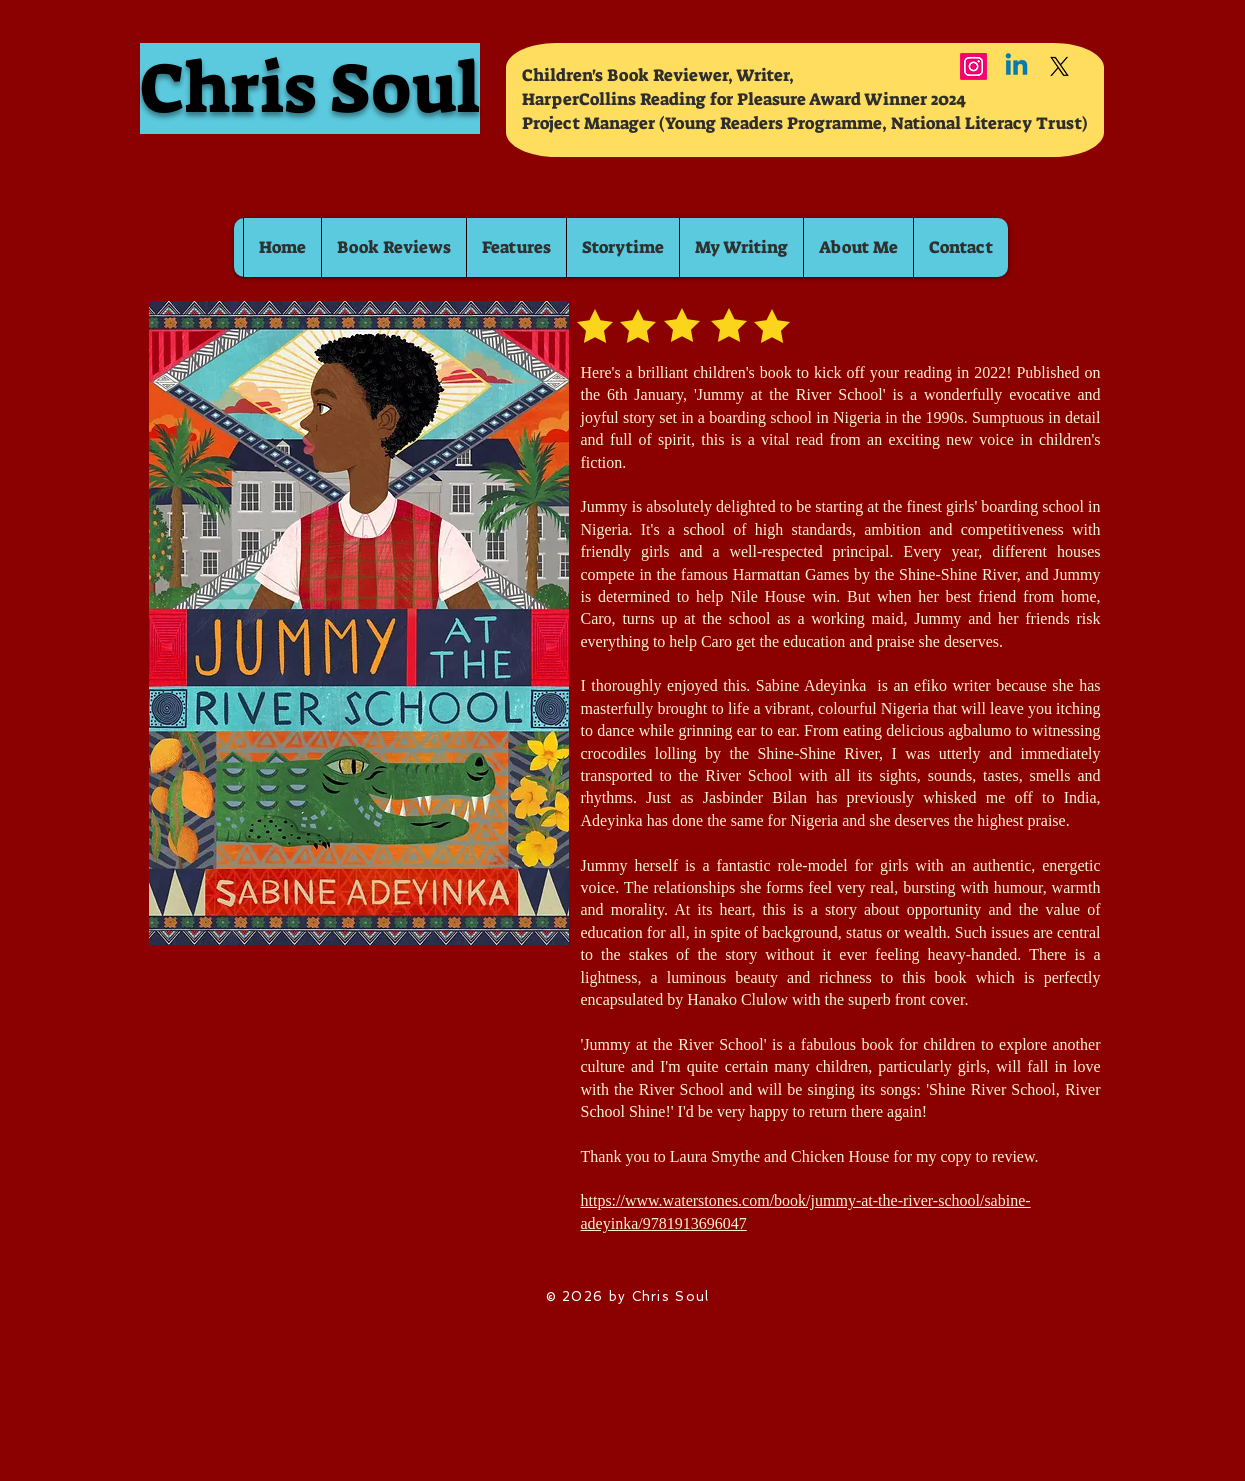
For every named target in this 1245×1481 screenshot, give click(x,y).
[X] (1059, 66)
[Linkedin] (1016, 66)
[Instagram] (973, 66)
